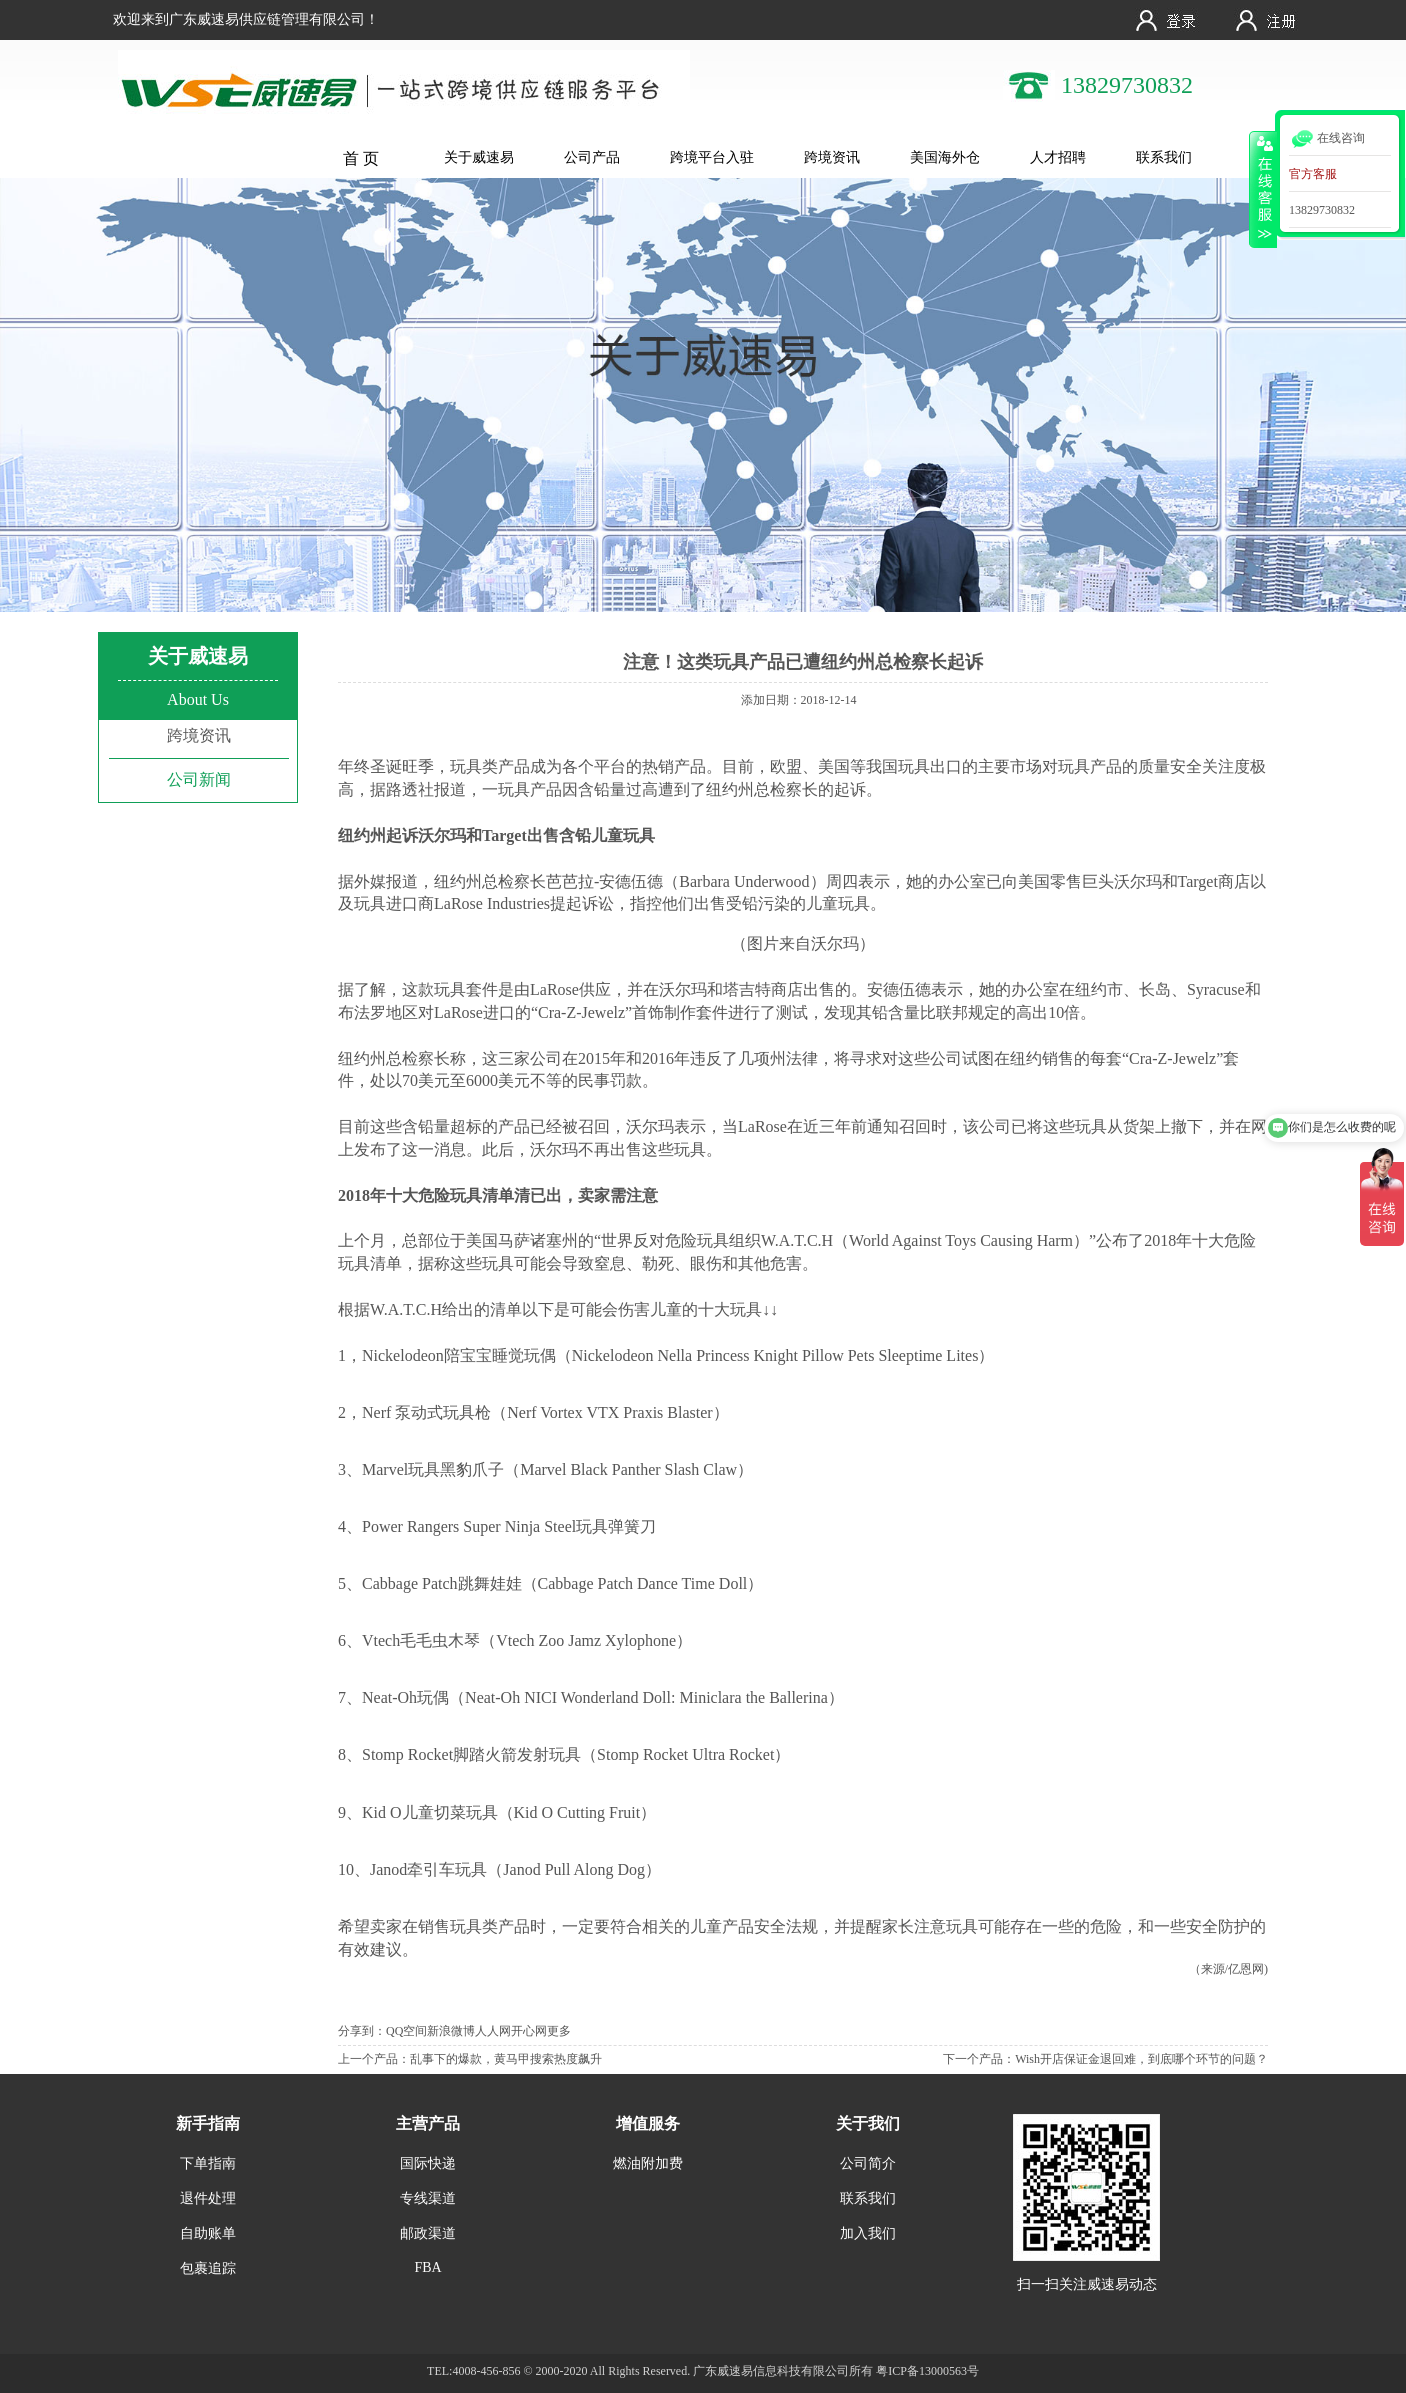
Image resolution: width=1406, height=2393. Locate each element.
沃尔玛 (1138, 881)
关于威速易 (479, 157)
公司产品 (592, 157)
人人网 (493, 2031)
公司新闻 (199, 779)
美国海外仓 (945, 157)
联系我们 (1164, 157)
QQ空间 (406, 2031)
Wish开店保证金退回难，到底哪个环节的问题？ (1141, 2059)
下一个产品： (979, 2059)
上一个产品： (374, 2059)
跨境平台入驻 (712, 157)
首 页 (361, 158)
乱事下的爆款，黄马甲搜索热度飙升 (506, 2059)
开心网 (529, 2031)
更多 (559, 2031)
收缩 (1263, 189)
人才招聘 (1058, 157)
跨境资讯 (832, 157)
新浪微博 (451, 2031)
